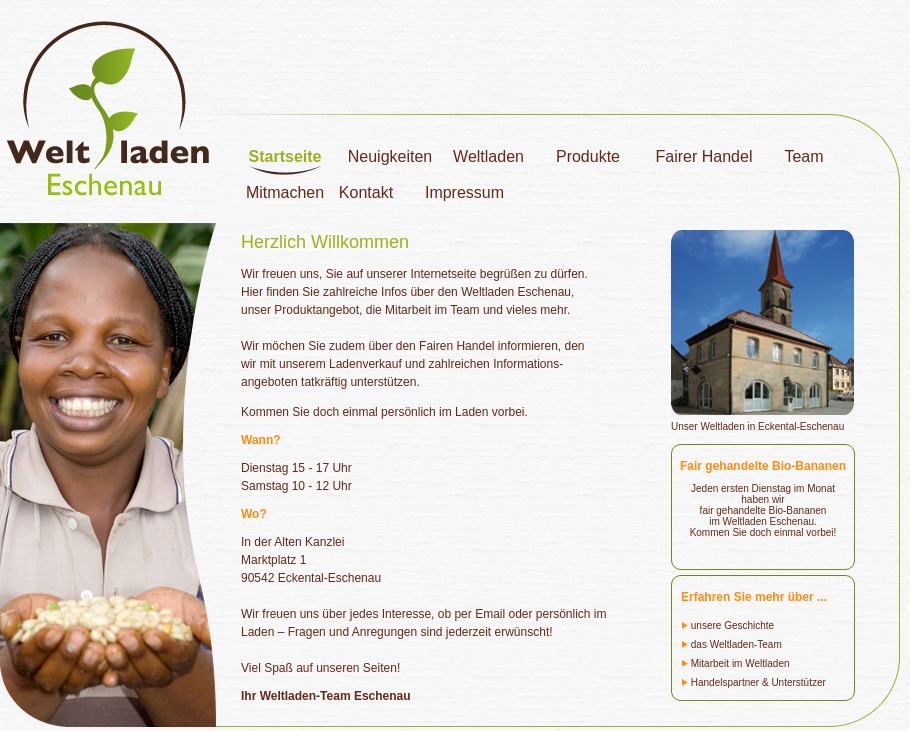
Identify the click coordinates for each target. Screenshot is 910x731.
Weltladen (488, 156)
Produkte (588, 156)
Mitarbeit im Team (432, 310)
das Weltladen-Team (731, 644)
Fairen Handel (456, 346)
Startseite (285, 156)
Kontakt (366, 192)
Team (803, 156)
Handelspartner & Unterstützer (753, 682)
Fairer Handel (704, 156)
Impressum (464, 192)
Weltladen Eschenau (516, 292)
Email (490, 614)
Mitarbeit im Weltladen (735, 663)
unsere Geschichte (727, 625)
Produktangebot (316, 310)
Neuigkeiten (390, 156)
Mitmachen (285, 192)
